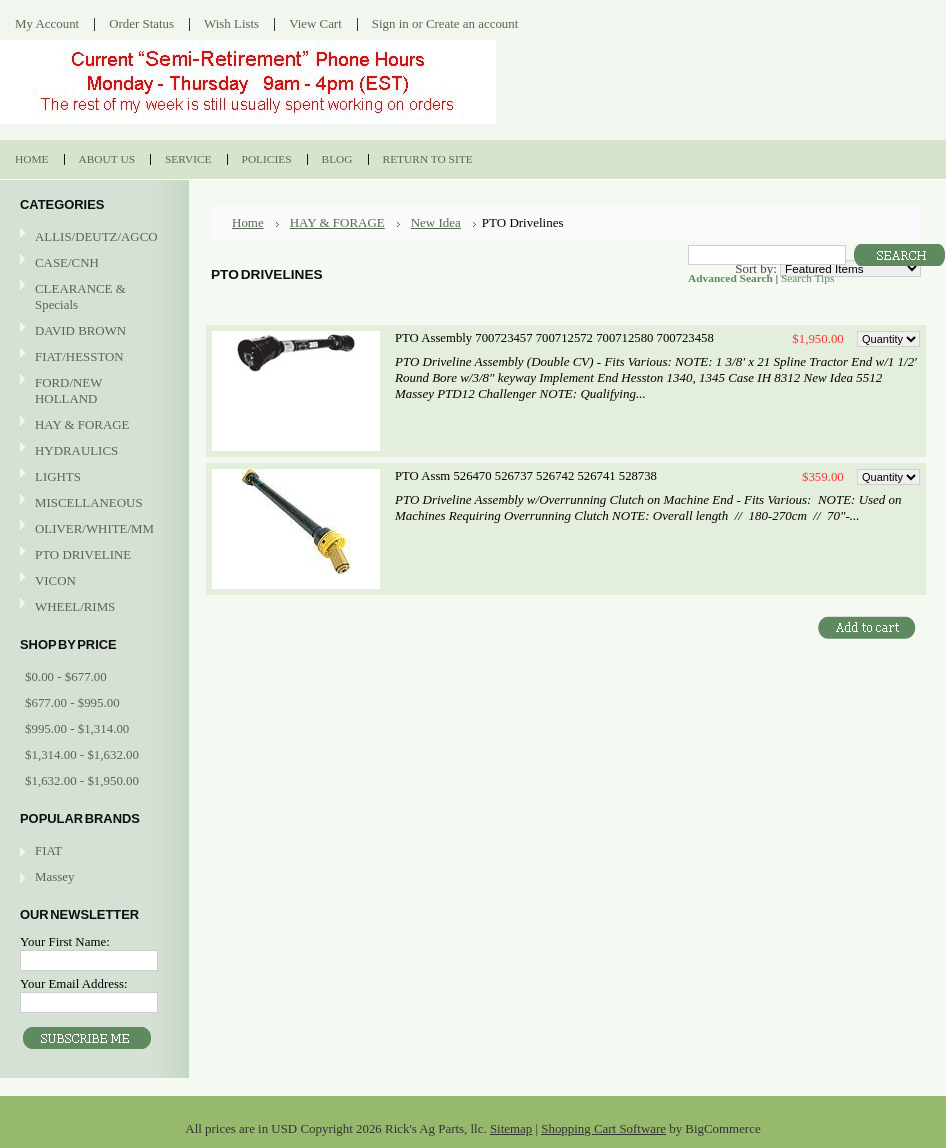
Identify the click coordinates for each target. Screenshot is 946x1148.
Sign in (390, 23)
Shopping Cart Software (603, 1128)
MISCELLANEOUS (92, 503)
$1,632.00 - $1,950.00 (82, 780)
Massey (54, 876)
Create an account (472, 23)
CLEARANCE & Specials (80, 296)
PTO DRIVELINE (92, 555)
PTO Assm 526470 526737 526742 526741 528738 (526, 476)
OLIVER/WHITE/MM (92, 529)
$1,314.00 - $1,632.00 (82, 754)
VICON (92, 581)
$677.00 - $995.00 (72, 702)
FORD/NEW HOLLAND (92, 390)
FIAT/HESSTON (92, 357)
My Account (47, 23)
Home (248, 222)
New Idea (436, 222)
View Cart (315, 23)
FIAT (48, 850)
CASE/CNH (92, 263)
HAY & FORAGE (92, 425)
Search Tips (807, 278)
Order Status (141, 23)
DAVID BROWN (92, 331)
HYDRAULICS (92, 451)
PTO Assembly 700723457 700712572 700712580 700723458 (554, 338)
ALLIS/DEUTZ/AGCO (92, 237)
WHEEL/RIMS (75, 606)
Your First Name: (65, 941)
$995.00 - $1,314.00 (77, 728)
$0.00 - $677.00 (66, 676)
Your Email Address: (74, 983)
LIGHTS (58, 476)
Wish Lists (231, 23)
